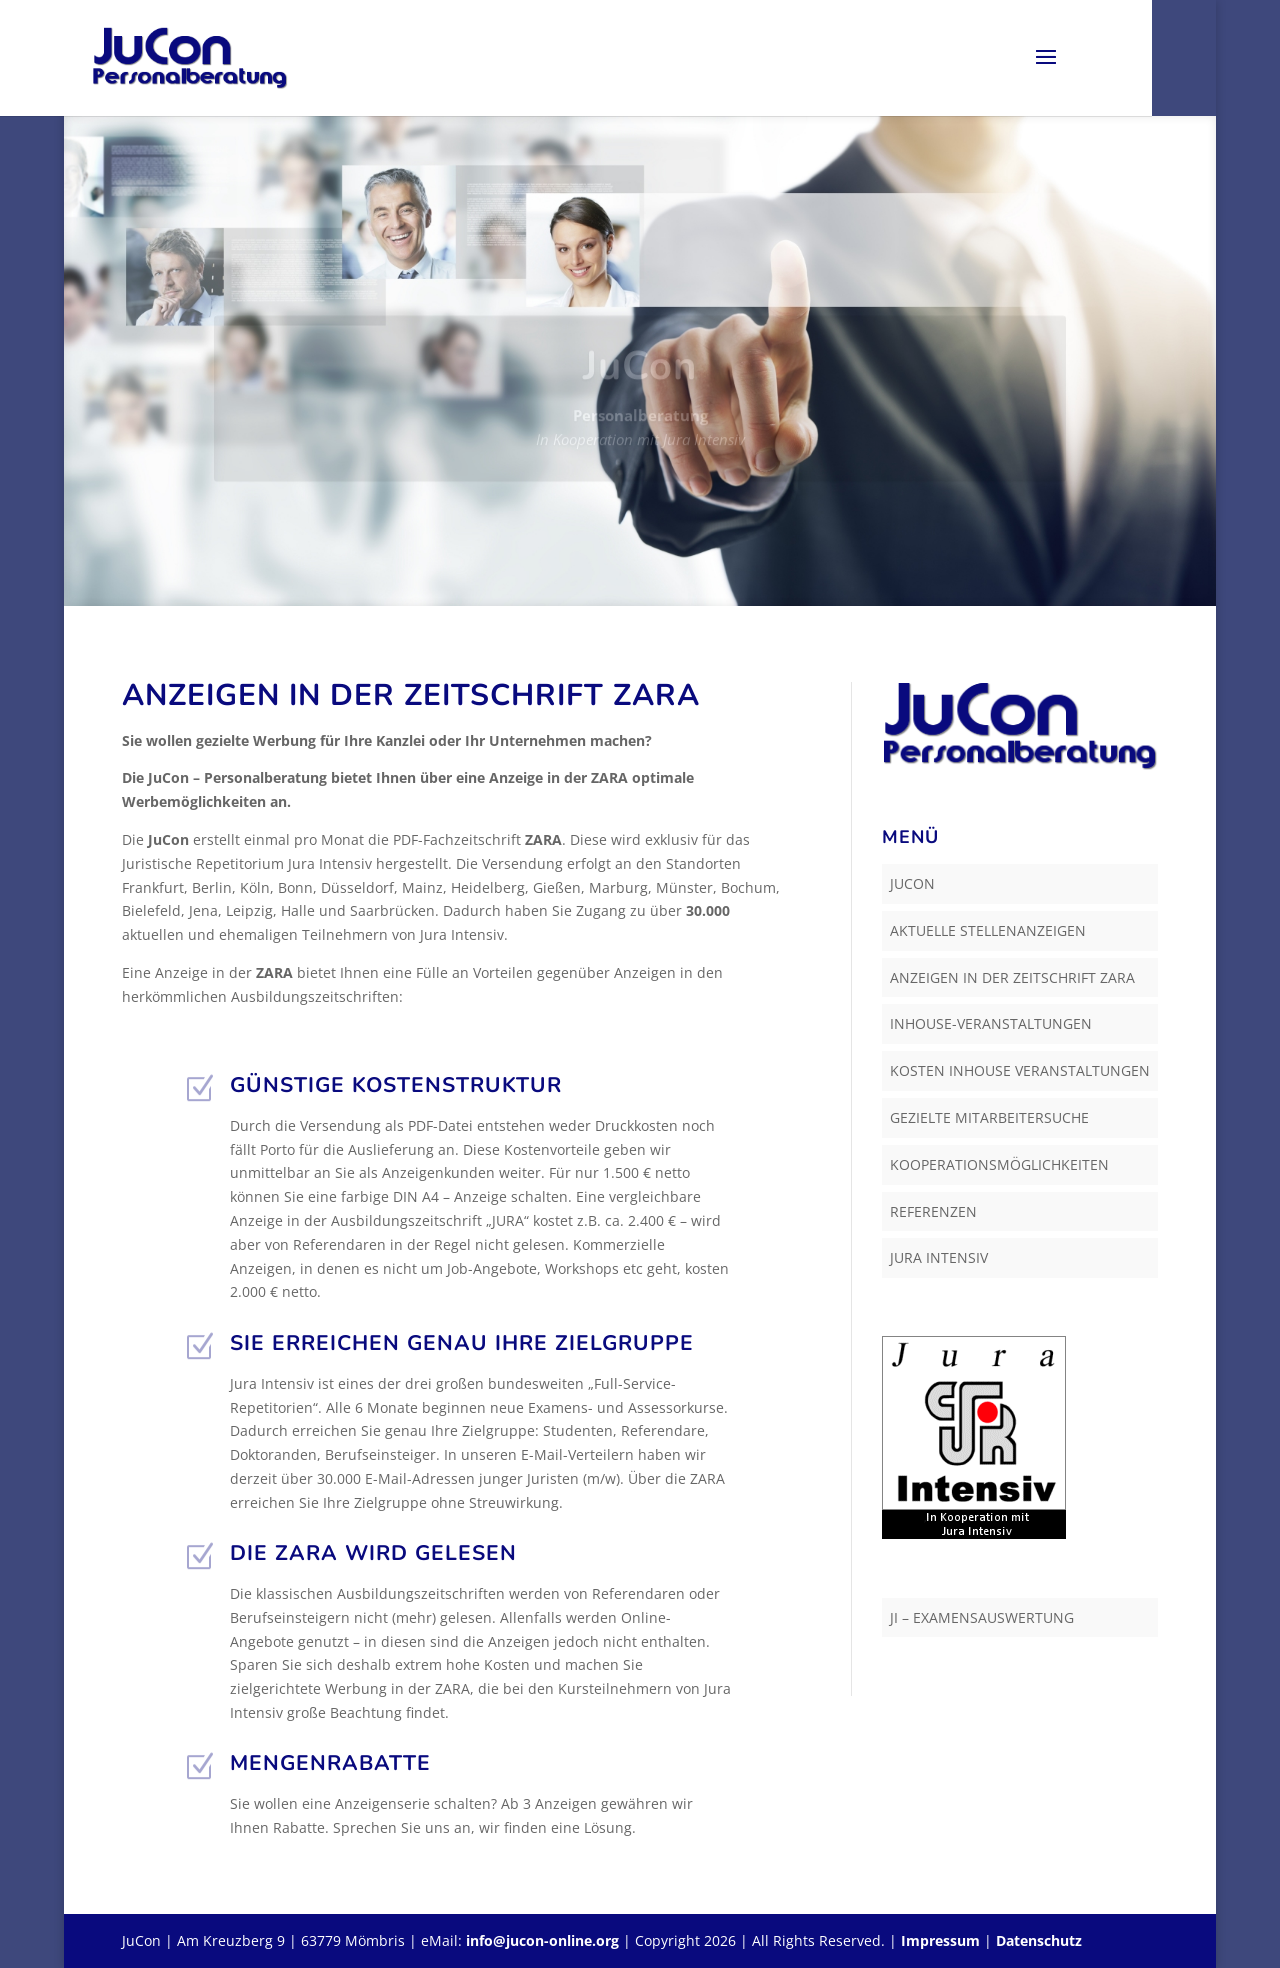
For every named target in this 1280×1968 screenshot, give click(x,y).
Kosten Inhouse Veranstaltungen (1020, 1070)
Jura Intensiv (939, 1257)
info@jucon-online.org (542, 1940)
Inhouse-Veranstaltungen (991, 1023)
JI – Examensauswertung (982, 1617)
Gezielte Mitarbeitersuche (989, 1117)
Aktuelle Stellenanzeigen (988, 930)
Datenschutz (1039, 1940)
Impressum (940, 1940)
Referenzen (933, 1211)
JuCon (912, 883)
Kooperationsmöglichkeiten (999, 1164)
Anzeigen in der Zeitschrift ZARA (1012, 977)
